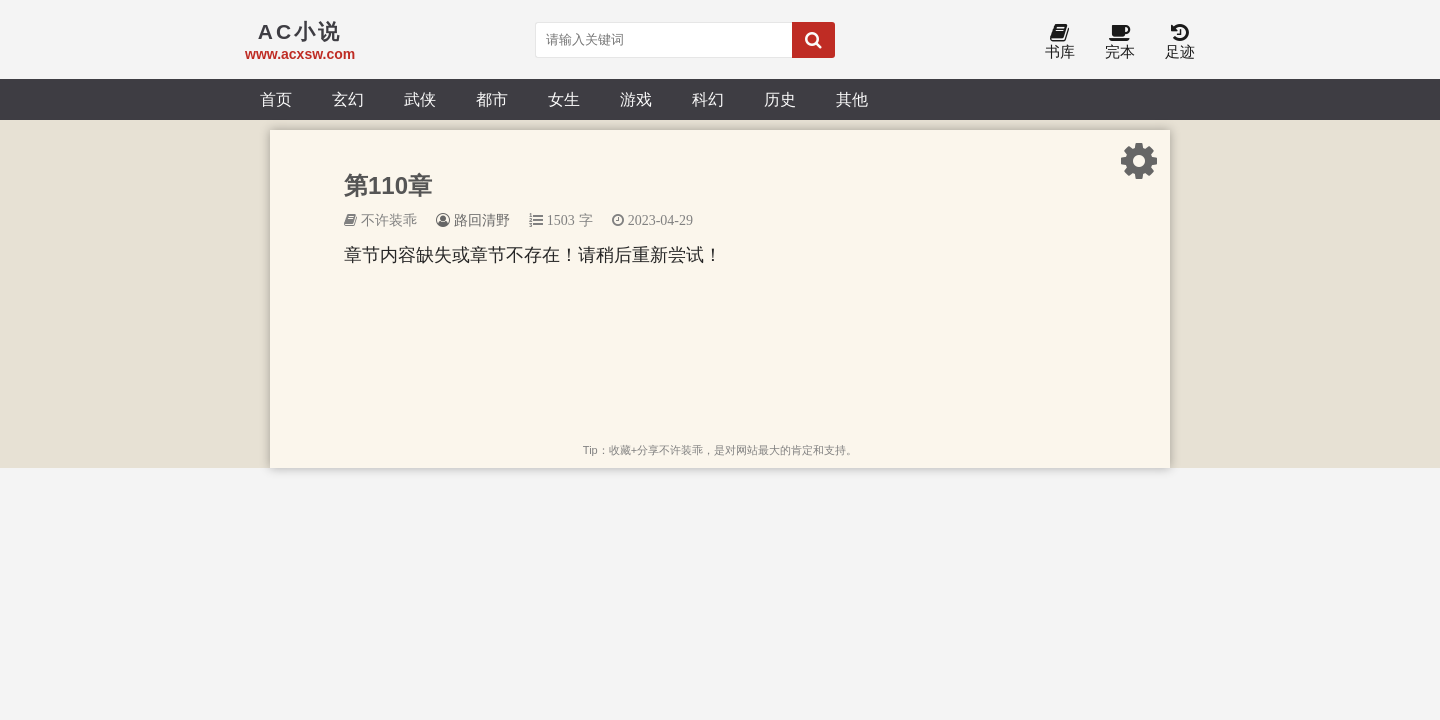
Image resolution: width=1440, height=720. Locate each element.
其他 (852, 99)
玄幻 (348, 99)
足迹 (1180, 42)
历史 (780, 99)
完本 (1120, 42)
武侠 (420, 99)
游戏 (636, 99)
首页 (276, 99)
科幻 (708, 99)
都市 (492, 99)
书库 (1060, 42)
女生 (564, 99)
